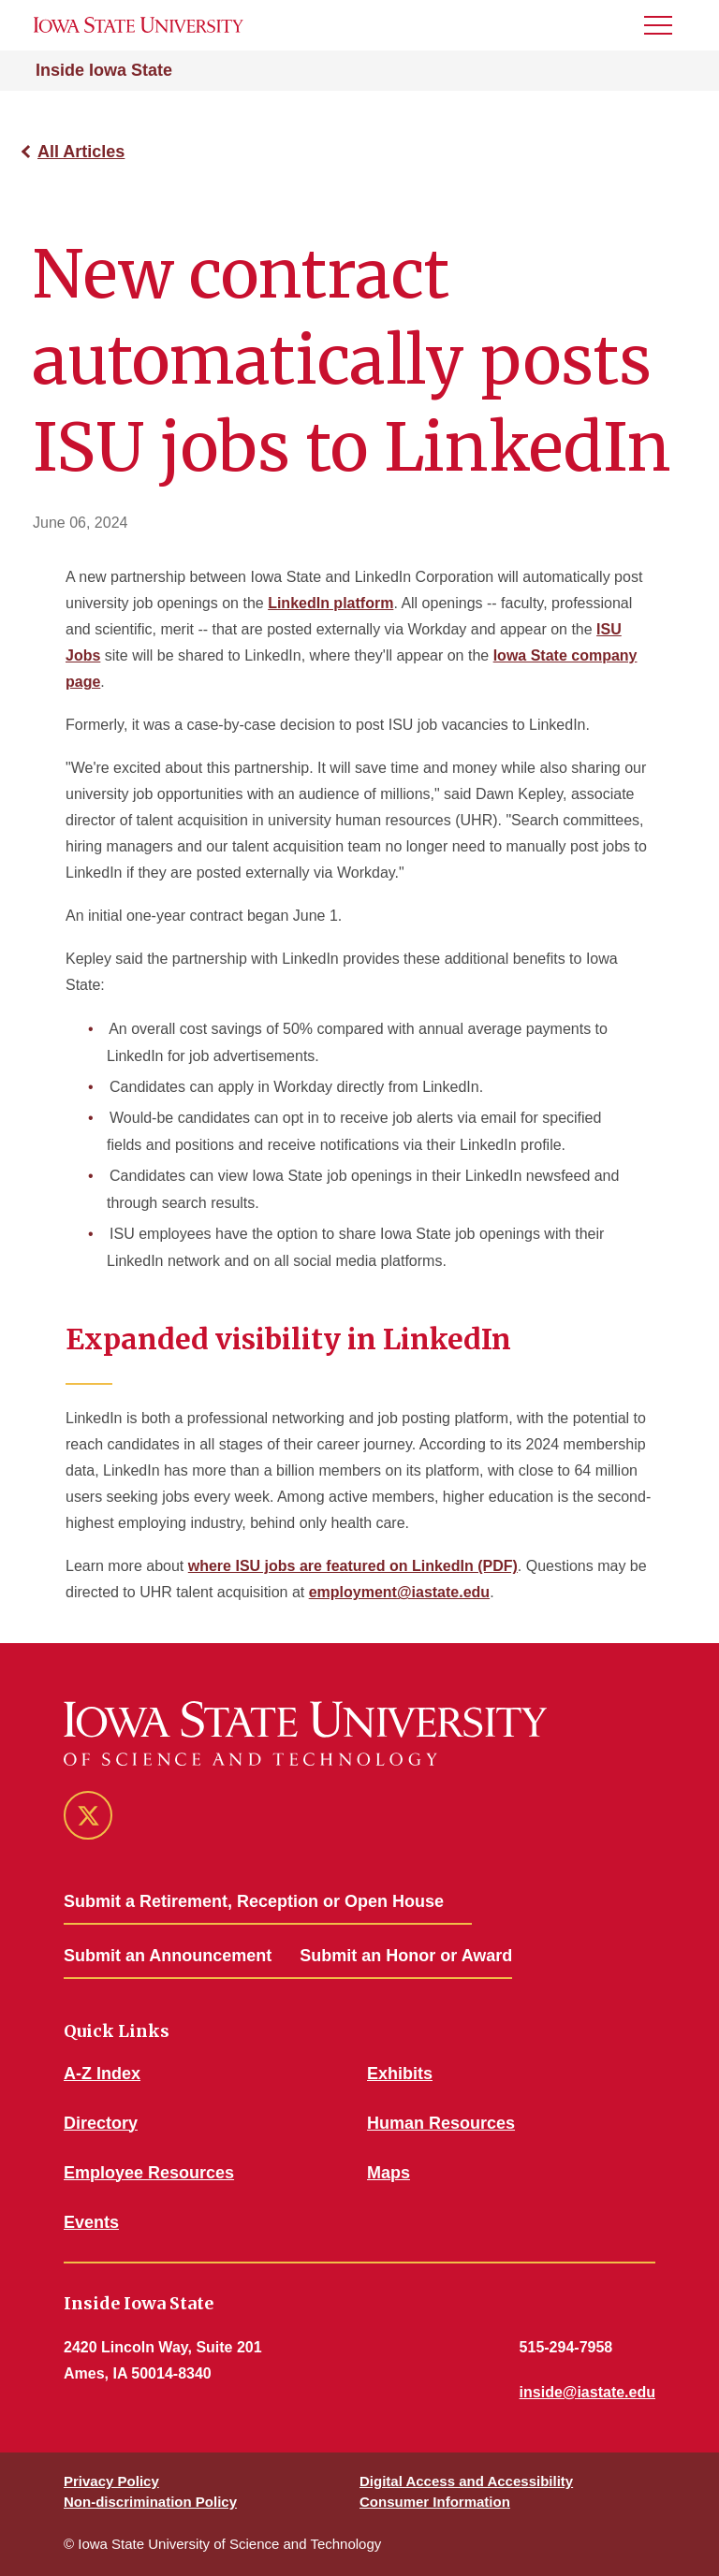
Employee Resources (149, 2172)
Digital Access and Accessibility (466, 2481)
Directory (101, 2123)
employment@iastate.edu (399, 1592)
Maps (388, 2172)
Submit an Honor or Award (406, 1955)
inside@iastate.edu (587, 2392)
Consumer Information (435, 2502)
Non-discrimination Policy (150, 2502)
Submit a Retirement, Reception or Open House (254, 1901)
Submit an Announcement (167, 1955)
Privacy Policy (111, 2481)
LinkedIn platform (330, 603)
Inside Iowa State (104, 70)
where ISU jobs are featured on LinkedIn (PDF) (353, 1566)
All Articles (81, 151)
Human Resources (441, 2123)
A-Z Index (102, 2073)
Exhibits (400, 2073)
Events (91, 2222)
